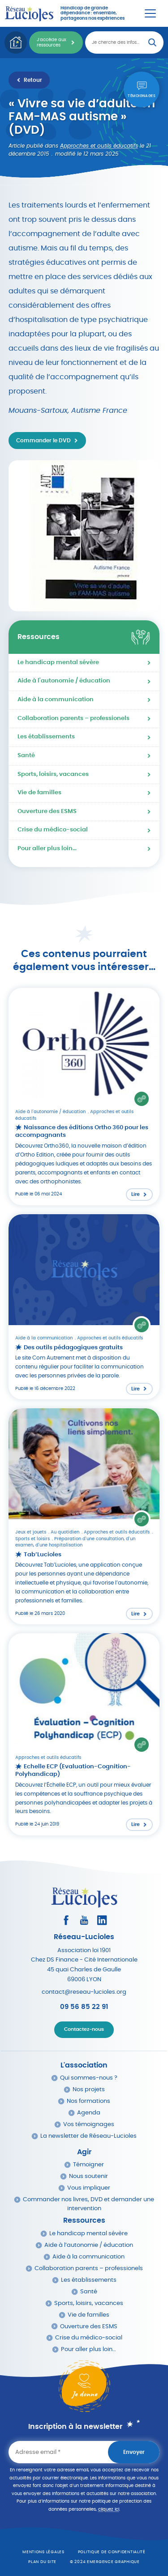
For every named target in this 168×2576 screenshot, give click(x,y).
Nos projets (89, 2090)
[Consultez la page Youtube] (84, 1920)
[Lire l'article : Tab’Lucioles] (84, 1516)
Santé (26, 755)
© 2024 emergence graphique (105, 2562)
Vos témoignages (88, 2124)
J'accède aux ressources (51, 42)
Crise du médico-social (52, 830)
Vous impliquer (88, 2188)
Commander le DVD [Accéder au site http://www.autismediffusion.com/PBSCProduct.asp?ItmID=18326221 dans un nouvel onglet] (43, 440)
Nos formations (88, 2101)
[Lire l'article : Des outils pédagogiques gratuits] (84, 1306)
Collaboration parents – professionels (73, 718)
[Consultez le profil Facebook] (66, 1920)
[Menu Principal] (150, 13)
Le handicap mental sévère (58, 662)
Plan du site (42, 2562)
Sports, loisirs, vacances (53, 774)
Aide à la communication (55, 700)
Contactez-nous (84, 2029)
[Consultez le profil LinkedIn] (102, 1920)
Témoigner (88, 2165)
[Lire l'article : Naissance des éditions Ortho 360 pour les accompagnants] (84, 1096)
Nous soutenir (88, 2176)
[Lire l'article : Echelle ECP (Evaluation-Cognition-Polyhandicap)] (84, 1734)
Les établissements (46, 737)
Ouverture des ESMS (47, 811)
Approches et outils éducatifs (99, 145)
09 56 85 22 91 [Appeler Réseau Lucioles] (84, 2007)
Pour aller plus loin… (47, 849)
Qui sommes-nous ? (88, 2078)
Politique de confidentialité (112, 2552)
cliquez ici (108, 2509)
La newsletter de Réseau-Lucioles (88, 2136)
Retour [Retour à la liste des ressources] (33, 80)
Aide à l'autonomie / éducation (63, 681)
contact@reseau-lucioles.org (84, 1992)
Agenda (88, 2113)
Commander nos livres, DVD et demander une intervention (88, 2204)
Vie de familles (39, 793)
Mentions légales (43, 2552)
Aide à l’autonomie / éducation (88, 2245)
